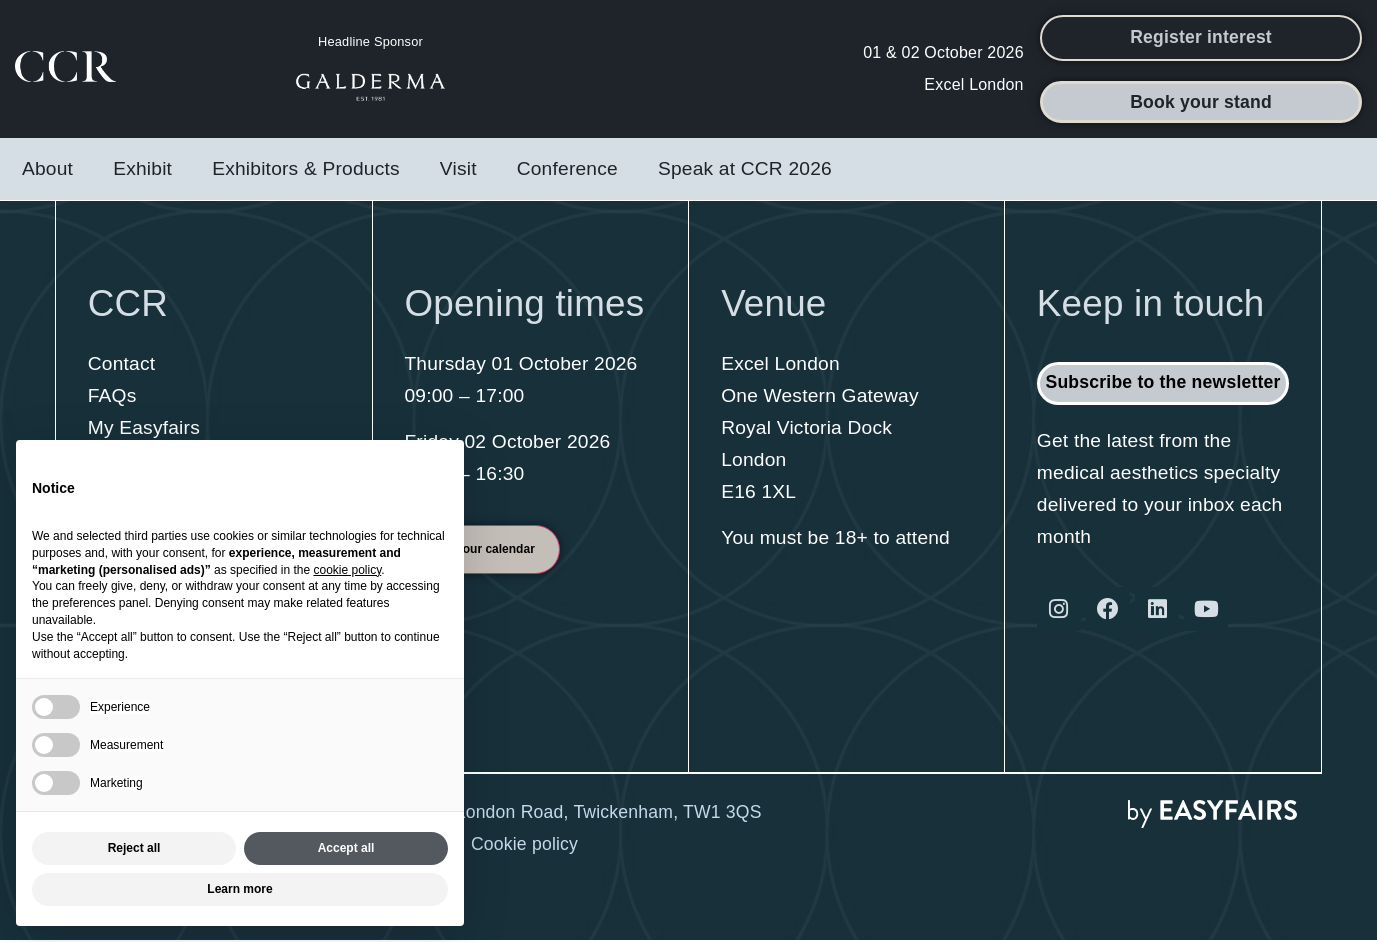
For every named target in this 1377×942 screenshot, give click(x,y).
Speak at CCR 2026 (745, 170)
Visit (458, 170)
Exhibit (142, 170)
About (47, 170)
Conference (567, 170)
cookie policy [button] (347, 570)
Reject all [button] (134, 848)
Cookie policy (524, 847)
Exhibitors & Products (306, 170)
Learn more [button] (239, 889)
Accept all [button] (346, 848)
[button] (1201, 39)
